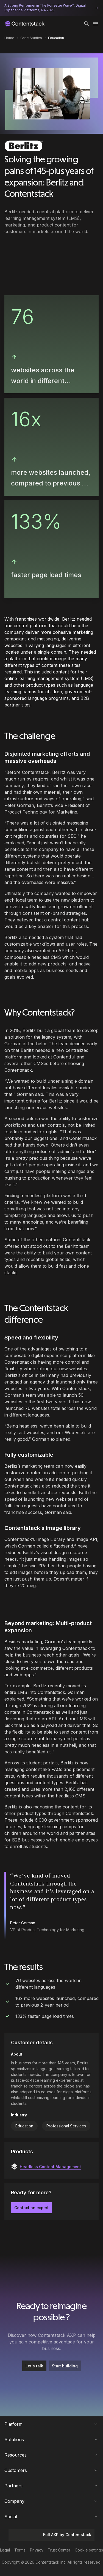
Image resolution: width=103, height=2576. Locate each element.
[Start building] (65, 2366)
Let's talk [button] (34, 2366)
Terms (20, 2550)
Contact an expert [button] (31, 2207)
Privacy (36, 2550)
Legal (5, 2550)
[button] (86, 23)
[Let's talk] (34, 2366)
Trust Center (59, 2550)
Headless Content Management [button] (50, 2166)
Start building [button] (65, 2366)
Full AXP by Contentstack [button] (51, 2534)
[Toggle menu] (95, 23)
